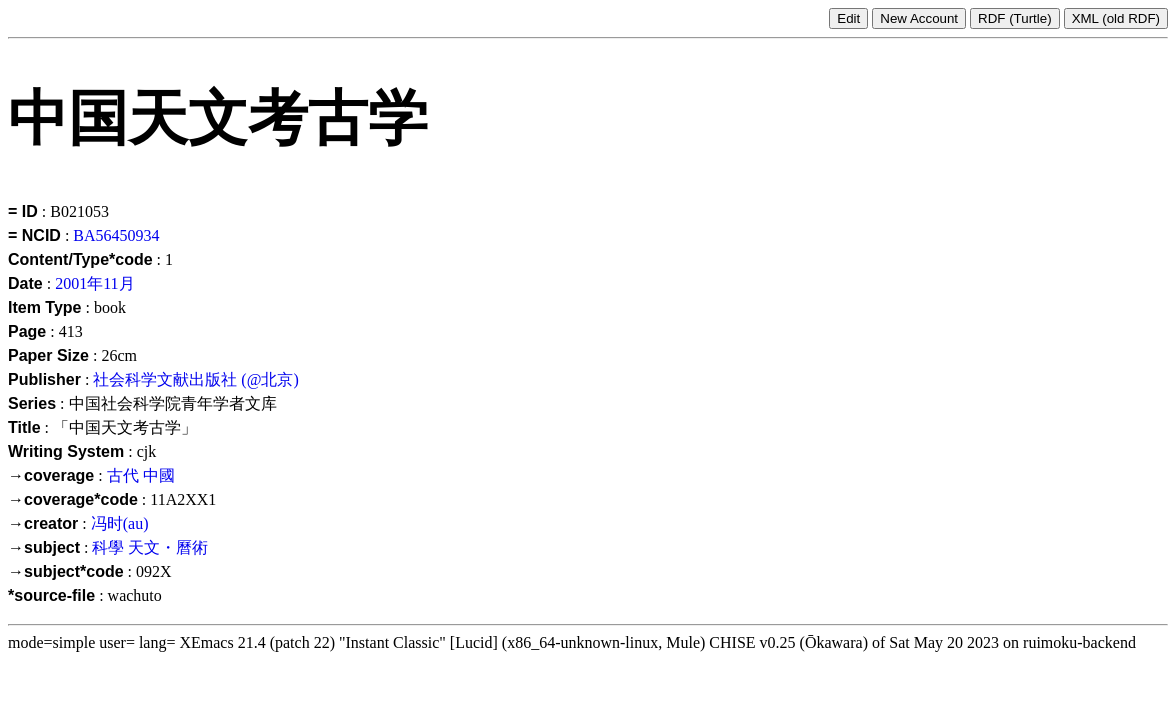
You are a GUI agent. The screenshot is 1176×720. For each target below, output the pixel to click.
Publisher (44, 379)
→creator (43, 523)
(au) (136, 523)
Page (27, 331)
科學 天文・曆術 (150, 547)
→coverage (51, 475)
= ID (23, 211)
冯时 (107, 523)
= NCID (34, 235)
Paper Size (48, 355)
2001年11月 (94, 283)
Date (25, 283)
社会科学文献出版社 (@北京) (195, 379)
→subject (44, 547)
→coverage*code (73, 499)
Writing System (66, 451)
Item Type (45, 307)
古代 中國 (141, 475)
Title (24, 427)
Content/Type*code (80, 259)
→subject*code (66, 571)
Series (32, 403)
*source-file (51, 595)
